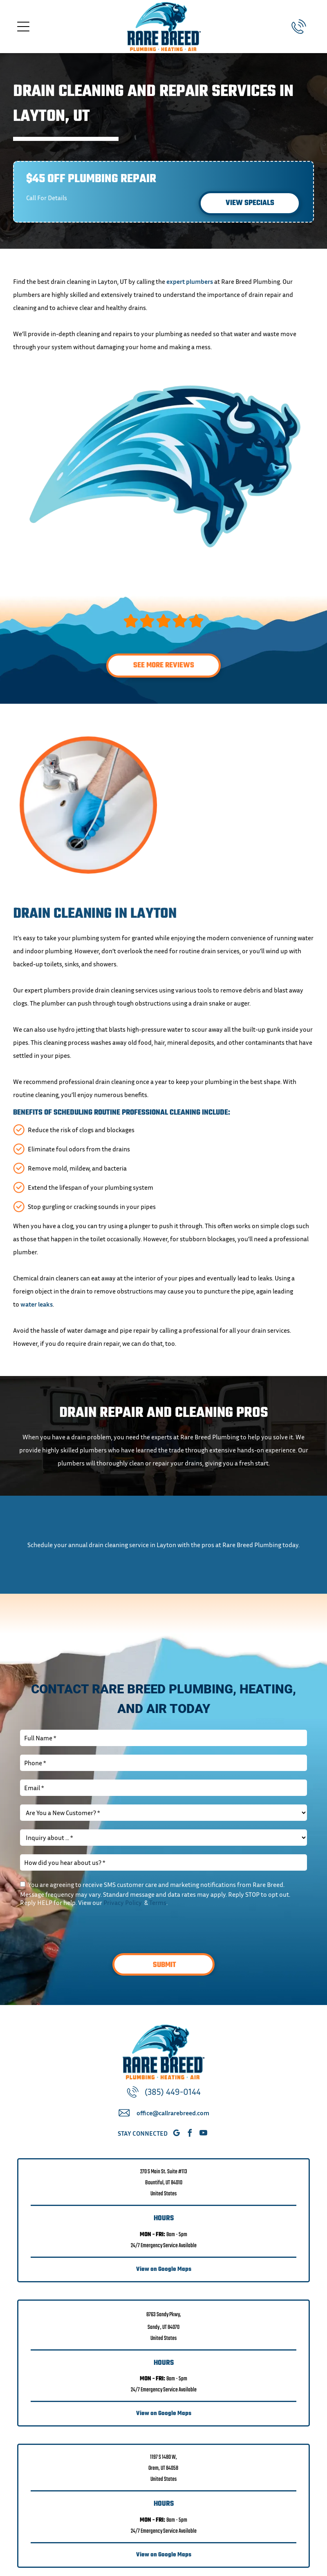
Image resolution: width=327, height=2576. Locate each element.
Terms (157, 1902)
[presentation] (82, 1929)
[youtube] (203, 2134)
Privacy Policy (122, 1902)
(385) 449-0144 (173, 2092)
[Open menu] (23, 26)
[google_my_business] (176, 2134)
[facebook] (190, 2134)
